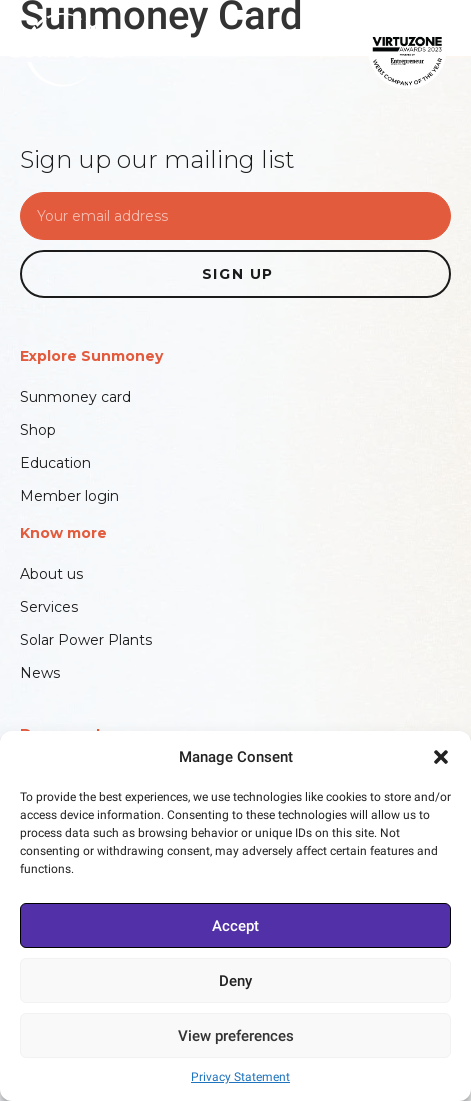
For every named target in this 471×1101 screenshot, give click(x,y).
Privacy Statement (240, 1077)
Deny (235, 981)
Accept (235, 926)
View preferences (236, 1036)
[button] (441, 757)
